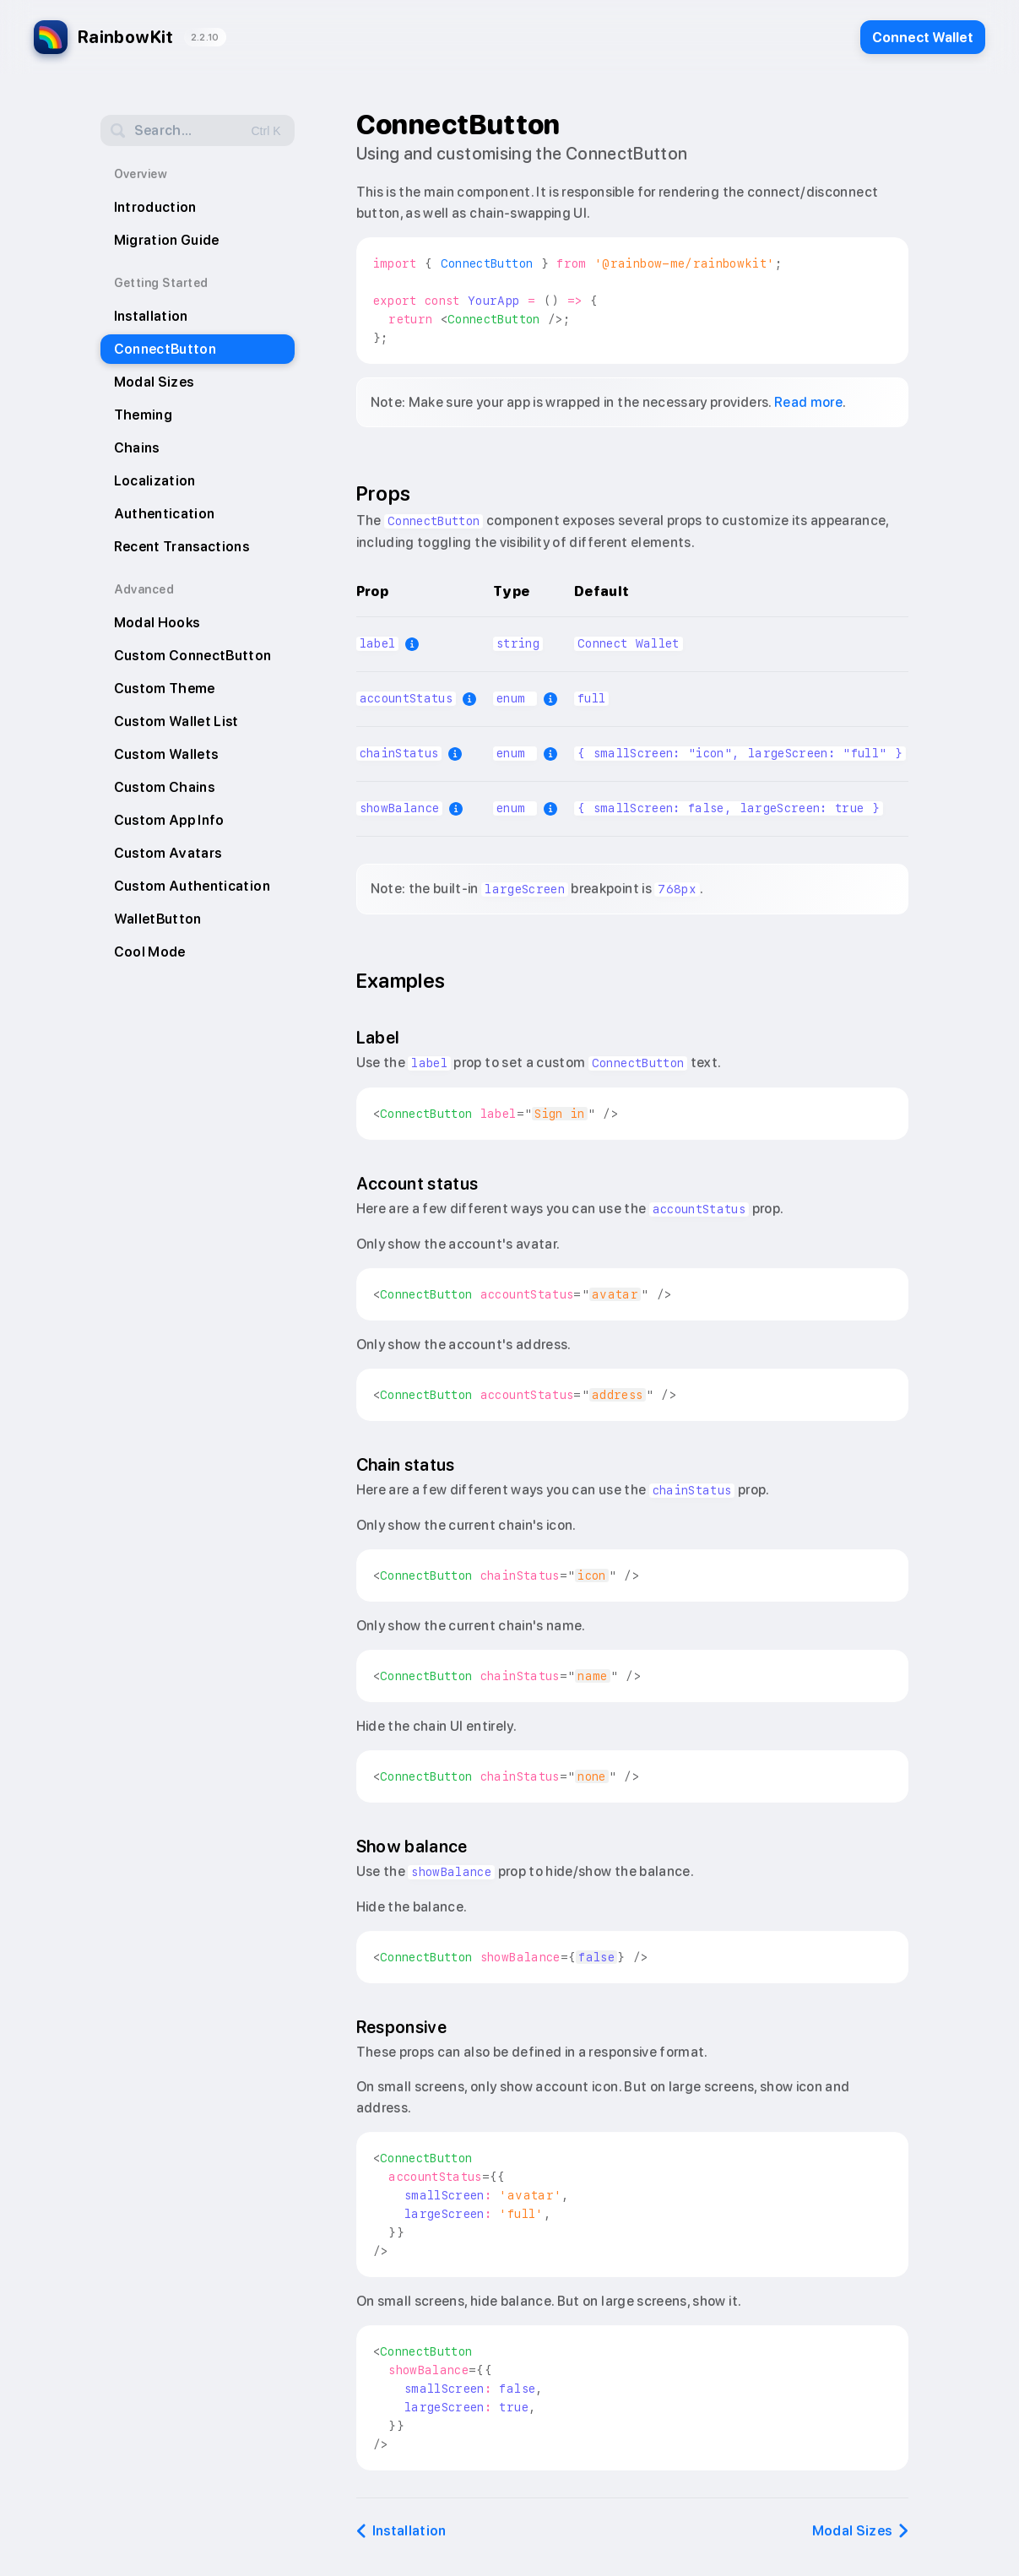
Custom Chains (164, 787)
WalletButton (158, 919)
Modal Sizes (154, 382)
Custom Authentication (192, 886)
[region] (632, 702)
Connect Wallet (922, 38)
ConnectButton (165, 349)
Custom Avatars (168, 853)
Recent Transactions (182, 547)
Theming (143, 415)
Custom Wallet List (176, 721)
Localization (155, 481)
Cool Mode (150, 952)
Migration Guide (167, 240)
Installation (151, 316)
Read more (808, 402)
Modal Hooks (157, 623)
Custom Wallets (166, 754)
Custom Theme (164, 689)
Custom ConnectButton (193, 656)
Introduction (155, 207)
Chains (137, 448)
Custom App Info (169, 820)
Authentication (164, 514)
